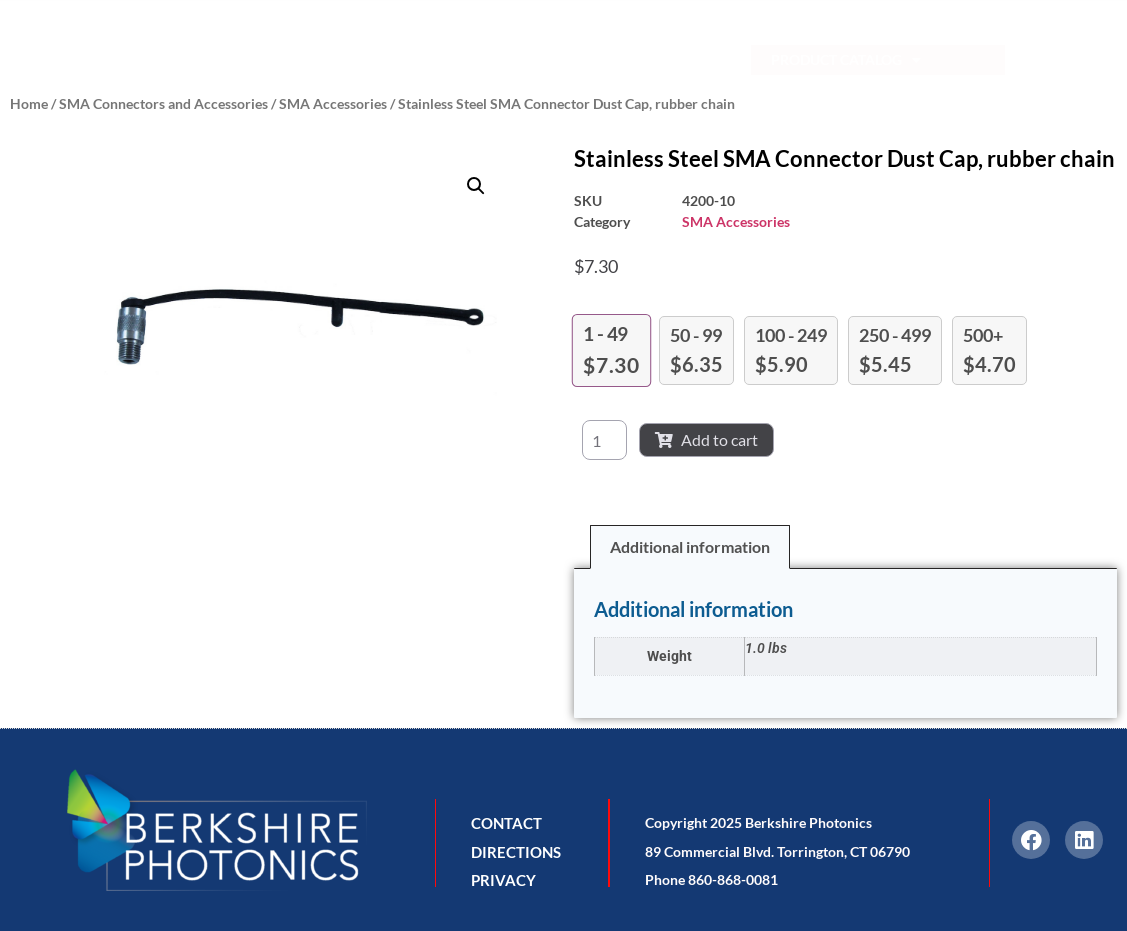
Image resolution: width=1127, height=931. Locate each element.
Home (29, 103)
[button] (476, 186)
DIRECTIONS (516, 852)
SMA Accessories (333, 103)
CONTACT (506, 823)
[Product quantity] (604, 440)
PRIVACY (503, 880)
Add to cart (706, 439)
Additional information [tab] (690, 546)
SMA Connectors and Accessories (163, 103)
